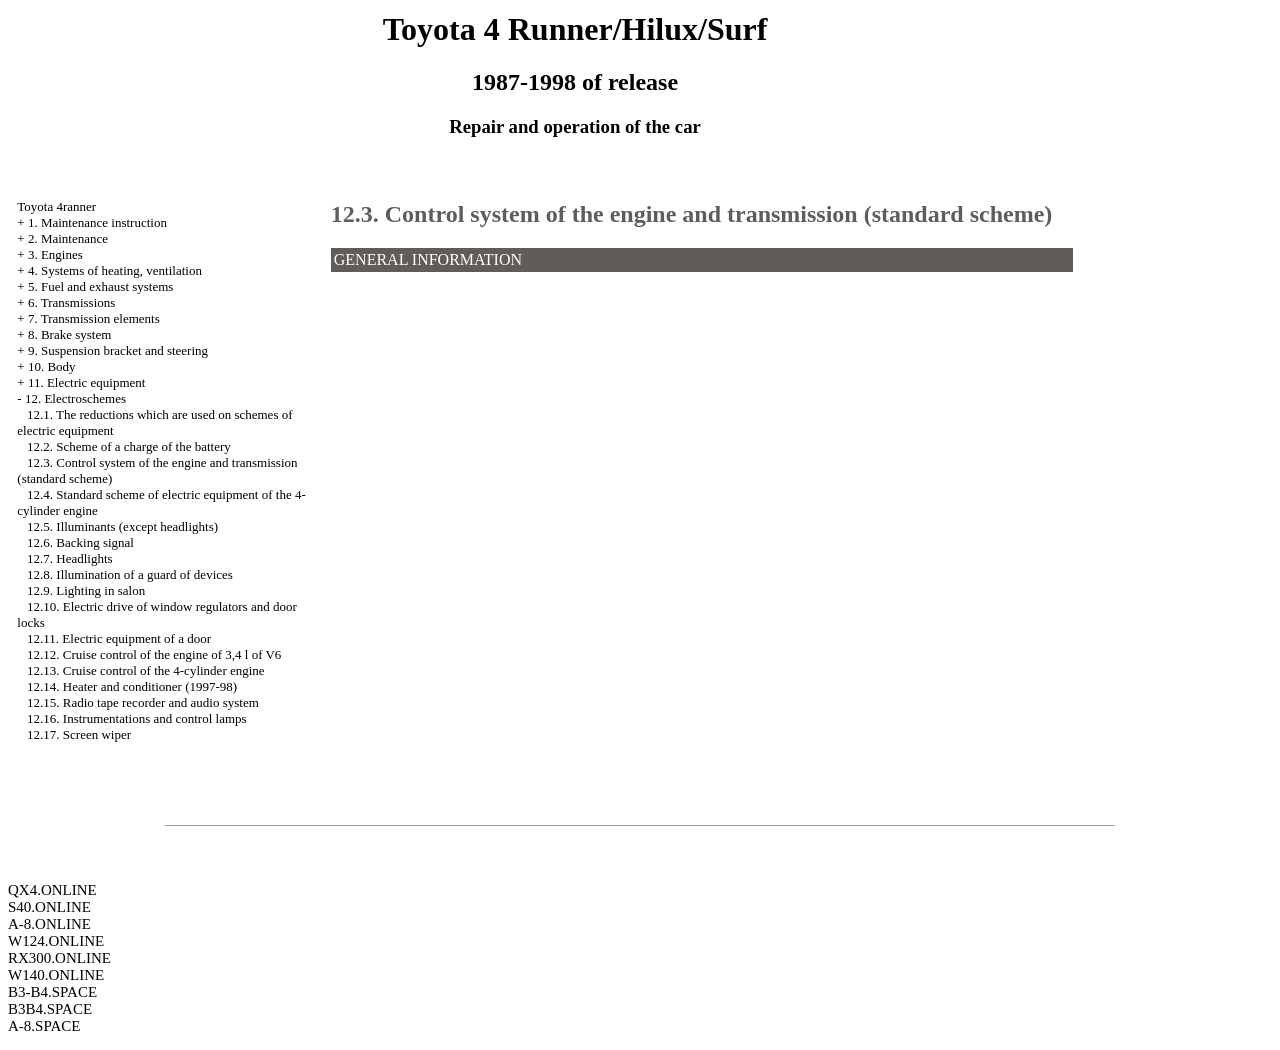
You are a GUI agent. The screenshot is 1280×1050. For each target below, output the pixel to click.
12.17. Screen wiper (79, 734)
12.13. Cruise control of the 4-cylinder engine (146, 670)
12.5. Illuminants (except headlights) (122, 526)
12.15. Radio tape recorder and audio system (143, 702)
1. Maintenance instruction (97, 222)
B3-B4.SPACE (52, 992)
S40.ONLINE (49, 907)
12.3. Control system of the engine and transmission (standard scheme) (692, 214)
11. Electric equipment (87, 382)
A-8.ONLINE (49, 924)
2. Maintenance (68, 238)
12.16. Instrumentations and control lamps (137, 718)
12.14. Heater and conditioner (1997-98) (132, 686)
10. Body (52, 366)
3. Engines (55, 254)
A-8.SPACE (44, 1026)
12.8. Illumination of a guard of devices (130, 574)
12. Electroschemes (75, 398)
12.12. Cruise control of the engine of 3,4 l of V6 (154, 654)
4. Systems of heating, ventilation (115, 270)
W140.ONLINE (56, 975)
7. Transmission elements (94, 318)
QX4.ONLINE (52, 890)
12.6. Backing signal (80, 542)
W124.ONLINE (56, 941)
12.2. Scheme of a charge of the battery (129, 446)
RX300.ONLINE (59, 958)
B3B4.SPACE (50, 1009)
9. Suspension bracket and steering (118, 350)
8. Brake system (69, 334)
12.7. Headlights (70, 558)
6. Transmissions (71, 302)
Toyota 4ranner (56, 206)
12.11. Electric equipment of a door (119, 638)
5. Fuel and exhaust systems (101, 286)
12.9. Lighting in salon (86, 590)
